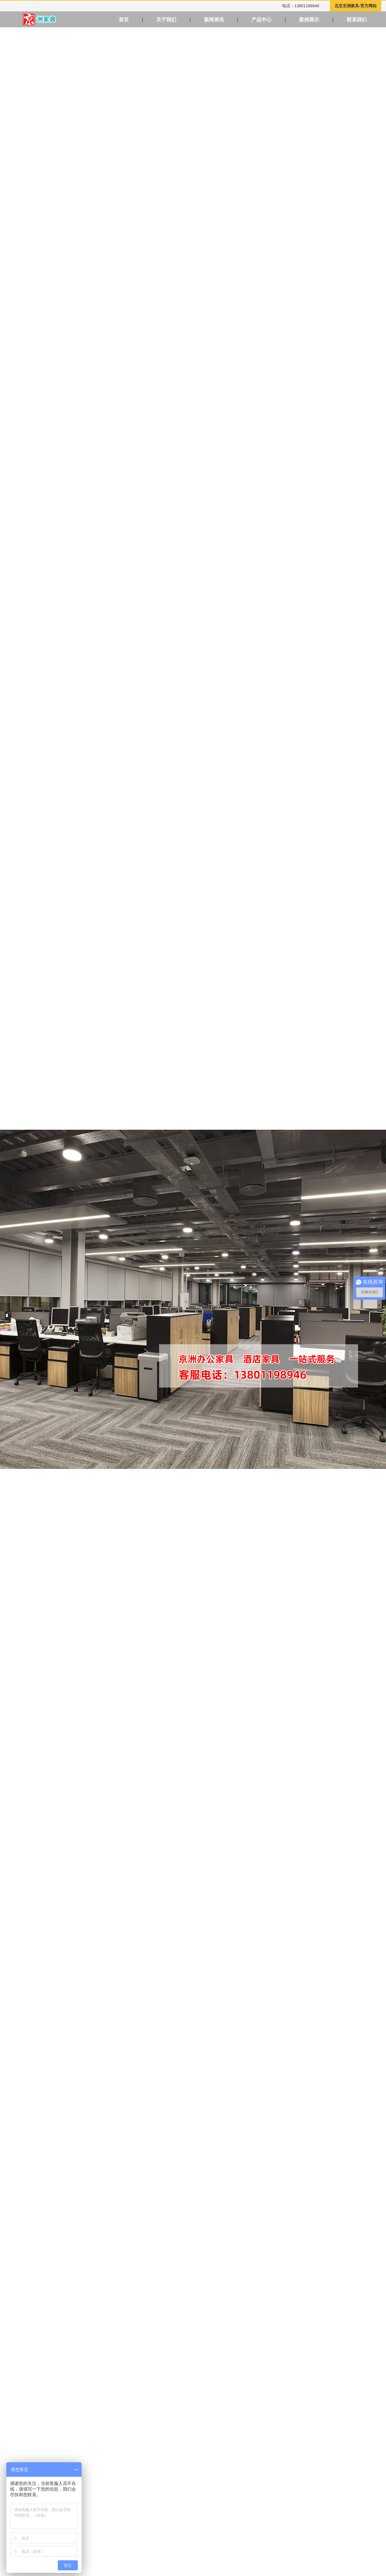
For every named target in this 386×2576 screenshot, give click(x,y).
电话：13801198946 (300, 5)
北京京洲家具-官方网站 (356, 5)
